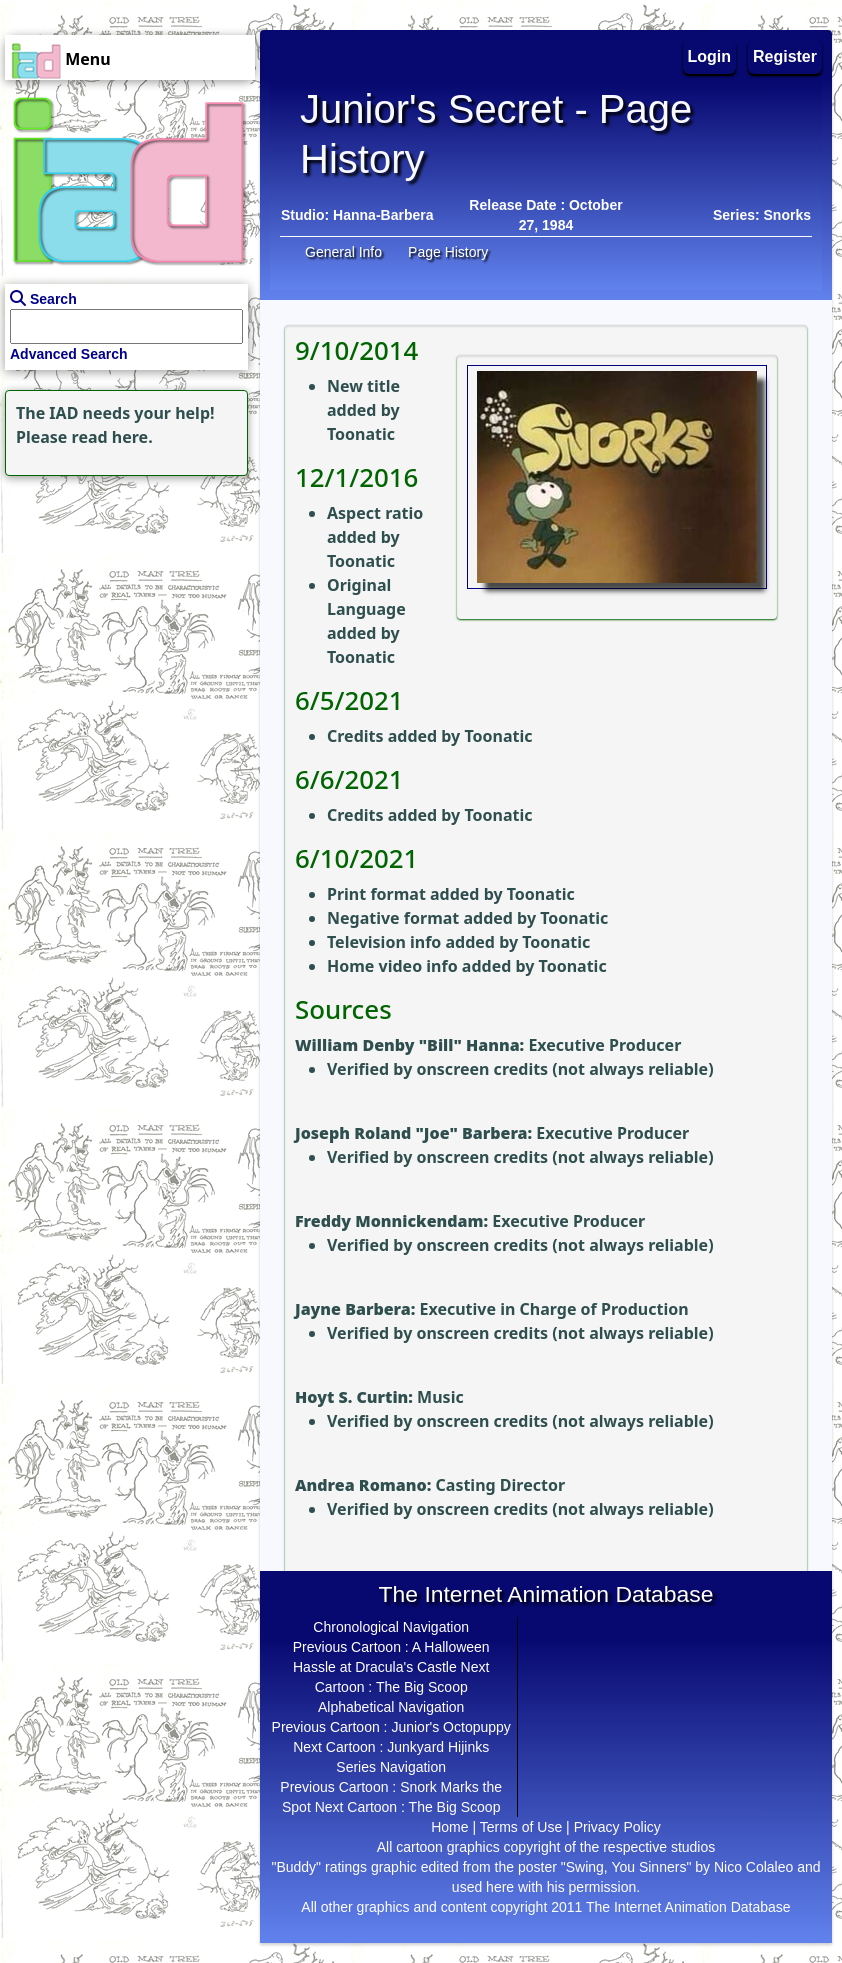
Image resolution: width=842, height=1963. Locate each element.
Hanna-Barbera (383, 215)
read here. (112, 437)
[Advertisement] (125, 606)
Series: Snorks (762, 215)
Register (785, 56)
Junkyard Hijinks (438, 1747)
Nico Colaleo (753, 1867)
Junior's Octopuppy (450, 1727)
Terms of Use (521, 1827)
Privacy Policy (617, 1827)
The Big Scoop (422, 1687)
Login (710, 56)
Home (449, 1827)
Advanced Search (69, 354)
